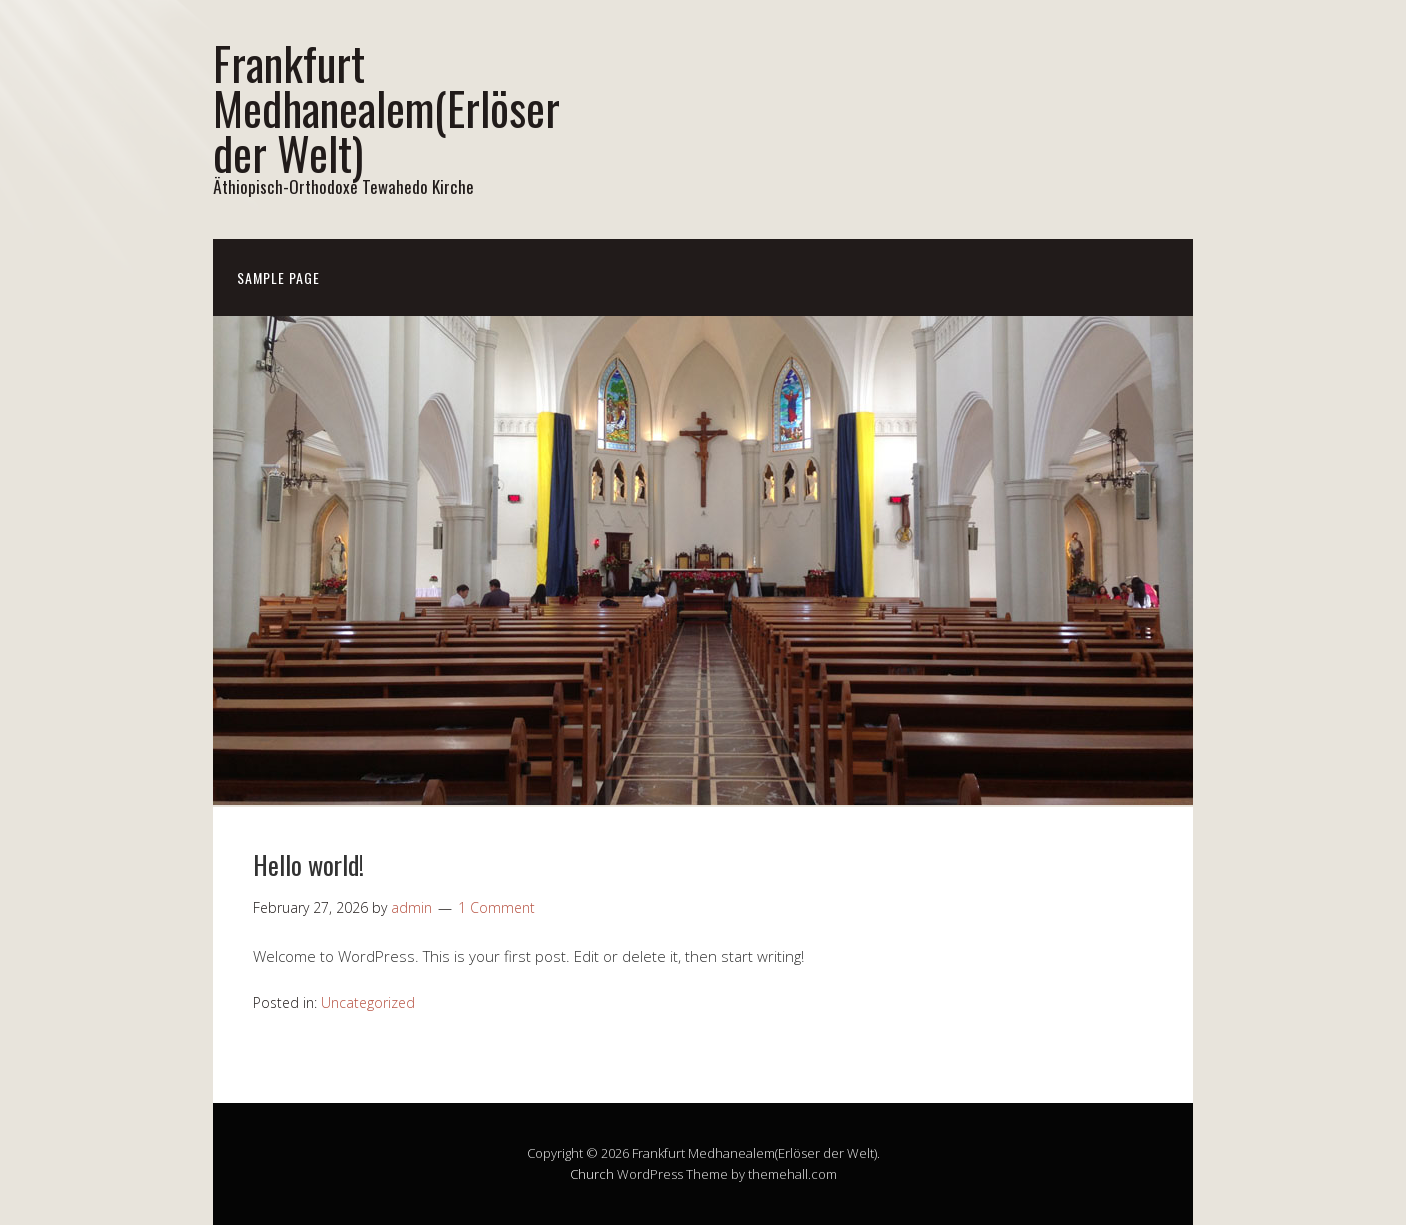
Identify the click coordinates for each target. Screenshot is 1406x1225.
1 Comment (496, 907)
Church (592, 1174)
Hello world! (308, 864)
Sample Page (278, 277)
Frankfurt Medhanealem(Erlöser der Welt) (386, 107)
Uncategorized (368, 1002)
